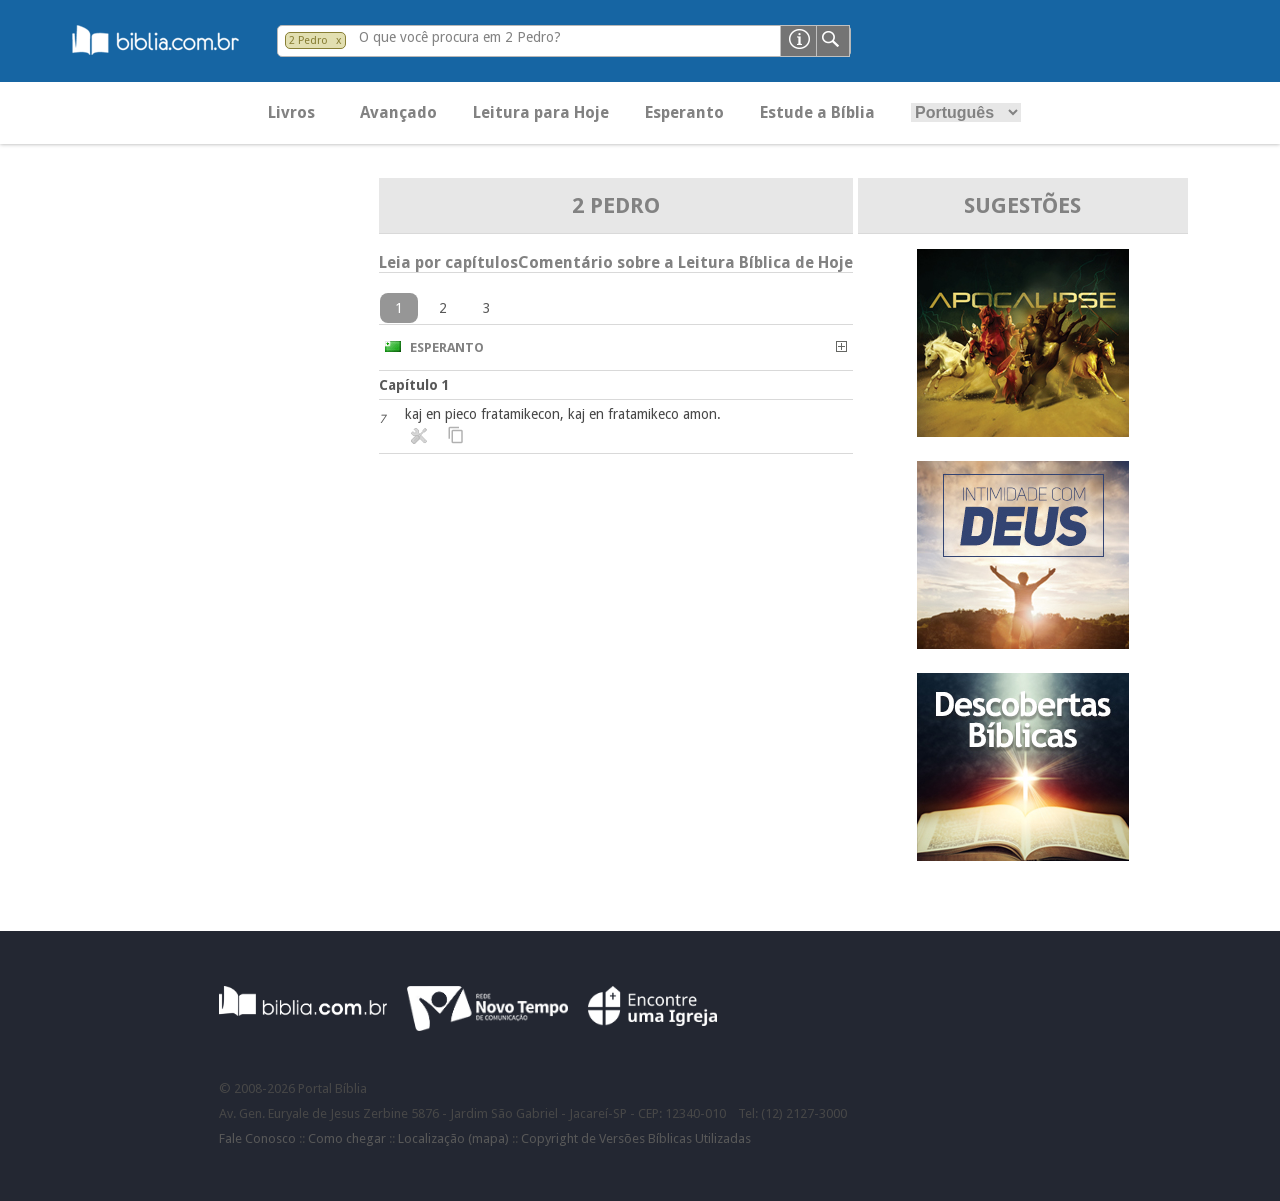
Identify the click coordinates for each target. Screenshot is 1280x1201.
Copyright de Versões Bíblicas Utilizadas (636, 1138)
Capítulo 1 (414, 385)
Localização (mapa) (453, 1138)
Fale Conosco (257, 1138)
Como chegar (347, 1138)
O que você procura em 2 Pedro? (460, 37)
